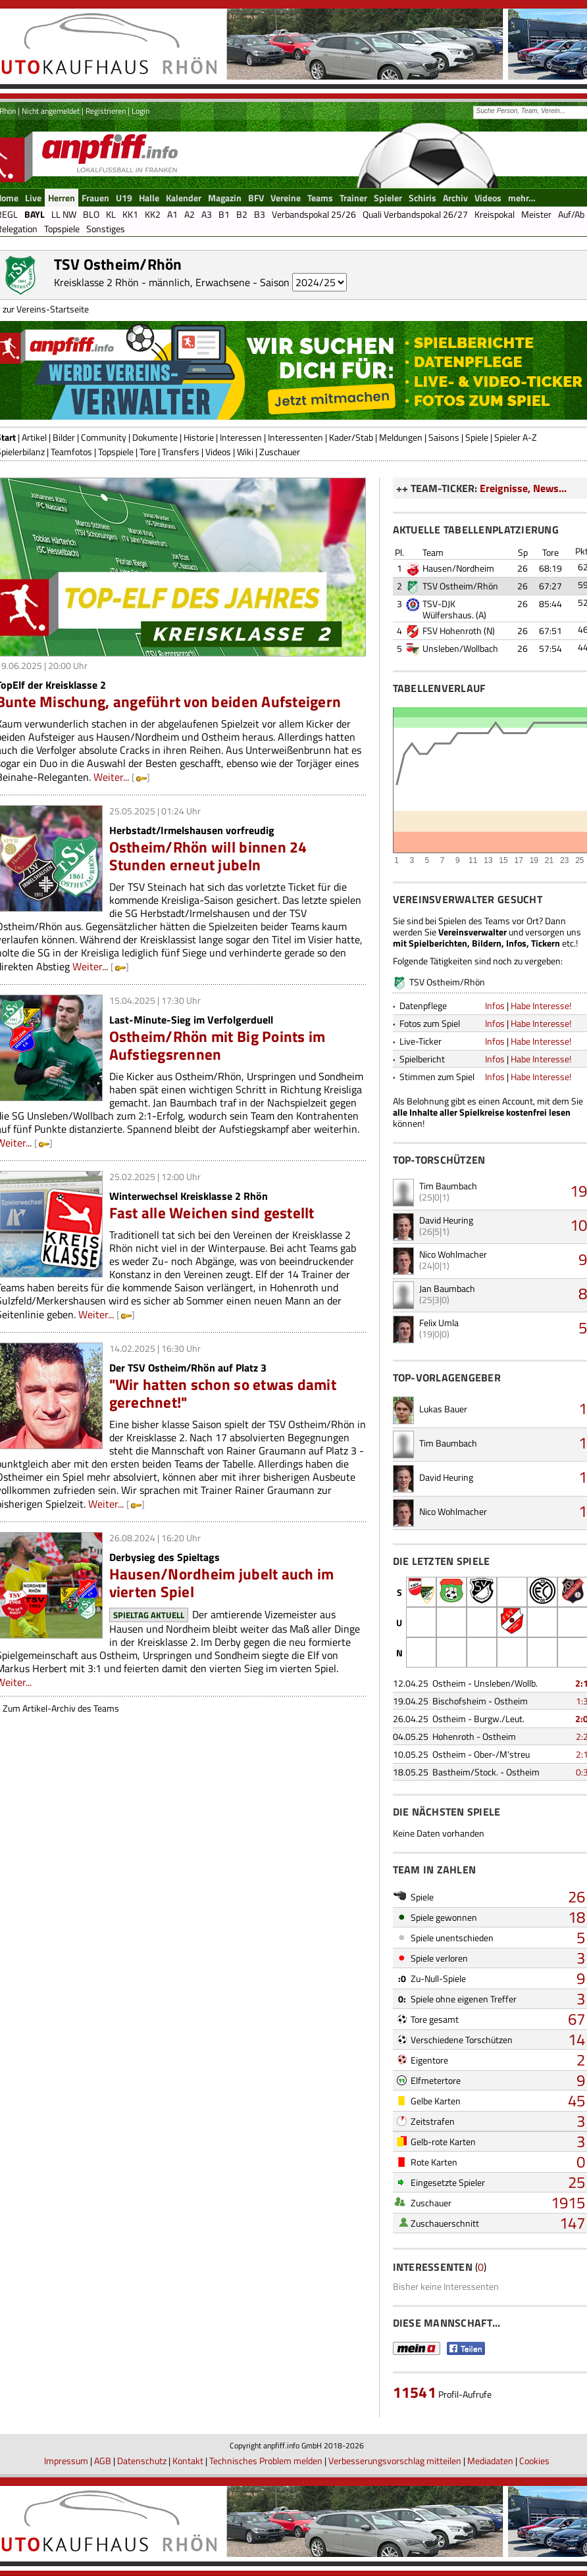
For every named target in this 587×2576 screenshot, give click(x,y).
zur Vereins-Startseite (46, 309)
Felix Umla (439, 1322)
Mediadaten (490, 2460)
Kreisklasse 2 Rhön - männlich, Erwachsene (152, 282)
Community (103, 437)
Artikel (34, 437)
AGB (102, 2460)
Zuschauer (279, 451)
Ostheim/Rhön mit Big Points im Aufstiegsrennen (217, 1045)
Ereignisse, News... (523, 488)
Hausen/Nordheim (458, 568)
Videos (218, 451)
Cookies (534, 2460)
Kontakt (187, 2460)
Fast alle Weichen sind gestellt (212, 1212)
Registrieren (106, 111)
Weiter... (111, 777)
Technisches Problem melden (265, 2460)
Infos (495, 1005)
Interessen (241, 437)
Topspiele (116, 451)
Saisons (443, 437)
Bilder (64, 437)
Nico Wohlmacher (453, 1254)
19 (578, 1190)
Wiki (245, 451)
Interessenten (295, 437)
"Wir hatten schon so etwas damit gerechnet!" (223, 1393)
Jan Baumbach (447, 1288)
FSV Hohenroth (452, 630)
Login (140, 111)
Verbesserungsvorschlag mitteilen (394, 2460)
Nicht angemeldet (51, 111)
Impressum (66, 2460)
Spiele (476, 437)
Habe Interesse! (541, 1005)
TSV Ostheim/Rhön (460, 586)
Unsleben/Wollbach (460, 648)
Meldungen (400, 437)
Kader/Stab (351, 437)
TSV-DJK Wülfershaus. (448, 609)
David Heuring (446, 1220)
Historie (199, 437)
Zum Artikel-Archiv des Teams (61, 1708)
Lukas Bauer (443, 1409)
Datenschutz (141, 2460)
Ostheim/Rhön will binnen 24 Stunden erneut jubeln (208, 855)
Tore (148, 451)
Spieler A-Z (515, 437)
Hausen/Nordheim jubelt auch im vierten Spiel (221, 1582)
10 (578, 1225)
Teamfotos (71, 451)
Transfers (180, 451)
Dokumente (155, 437)
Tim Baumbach (448, 1186)
